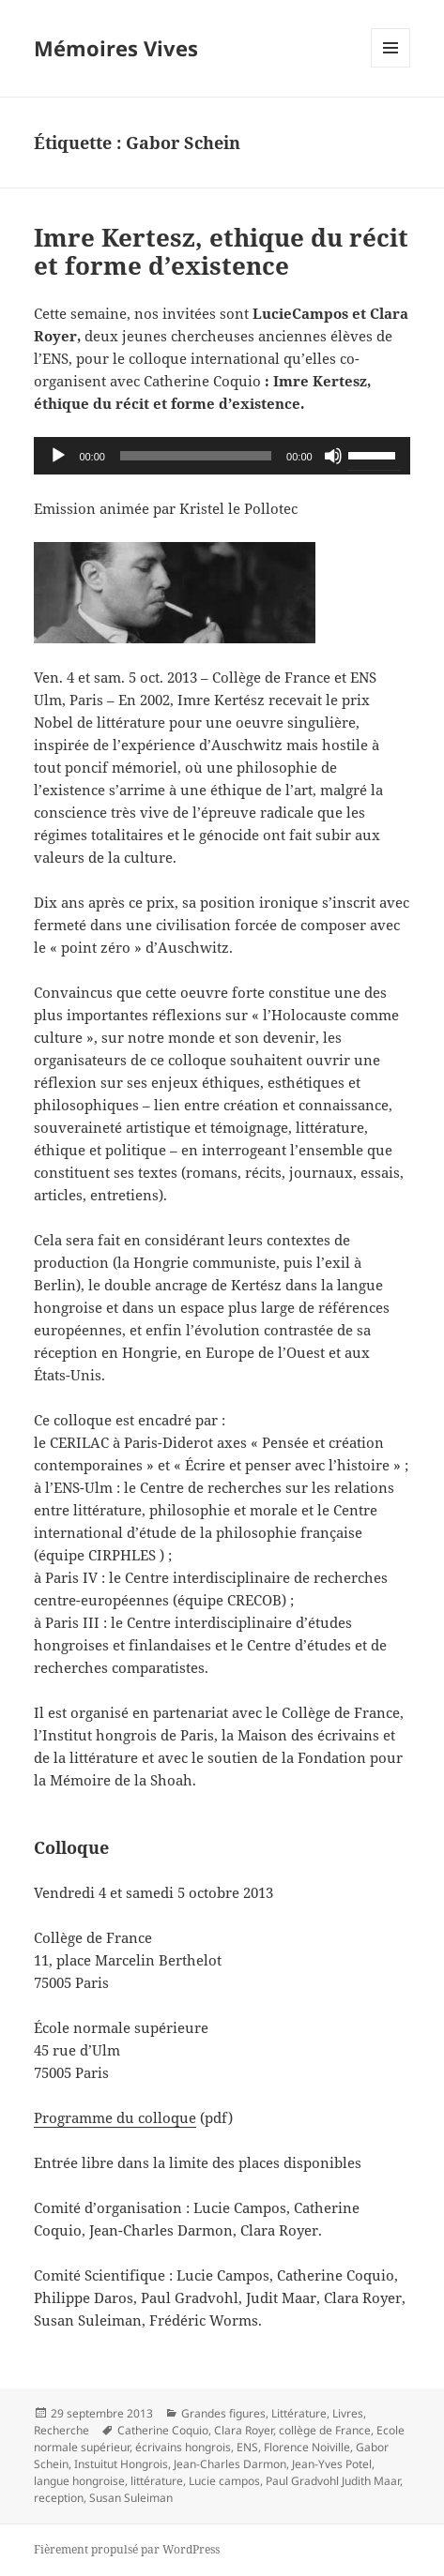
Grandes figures (223, 2413)
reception (59, 2498)
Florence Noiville (307, 2447)
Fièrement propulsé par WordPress (127, 2549)
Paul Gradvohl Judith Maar (333, 2481)
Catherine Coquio (162, 2430)
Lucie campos (224, 2481)
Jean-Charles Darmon (230, 2464)
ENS (247, 2447)
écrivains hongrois (183, 2447)
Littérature (299, 2413)
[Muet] (333, 455)
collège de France (325, 2430)
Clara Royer (243, 2430)
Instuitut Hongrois (121, 2464)
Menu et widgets (391, 67)
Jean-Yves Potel (332, 2464)
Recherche (61, 2430)
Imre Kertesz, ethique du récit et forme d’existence (221, 251)
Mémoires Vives (116, 48)
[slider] (195, 455)
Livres (347, 2413)
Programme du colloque (115, 2117)
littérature (156, 2481)
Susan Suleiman (131, 2498)
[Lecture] (58, 455)
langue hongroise (79, 2481)
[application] (221, 456)
